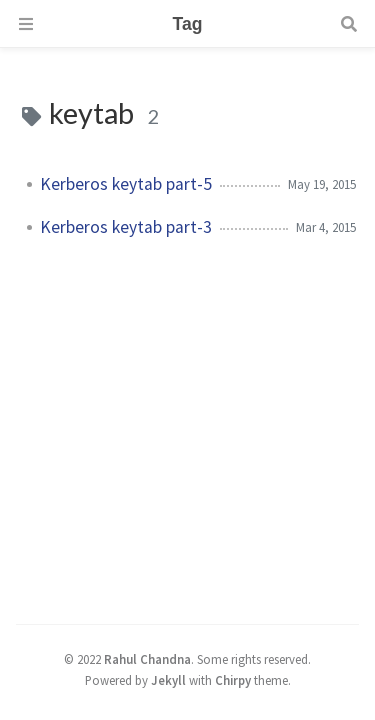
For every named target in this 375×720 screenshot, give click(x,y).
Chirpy (233, 680)
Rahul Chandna (147, 659)
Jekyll (168, 680)
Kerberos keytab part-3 (126, 227)
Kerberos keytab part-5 (126, 184)
